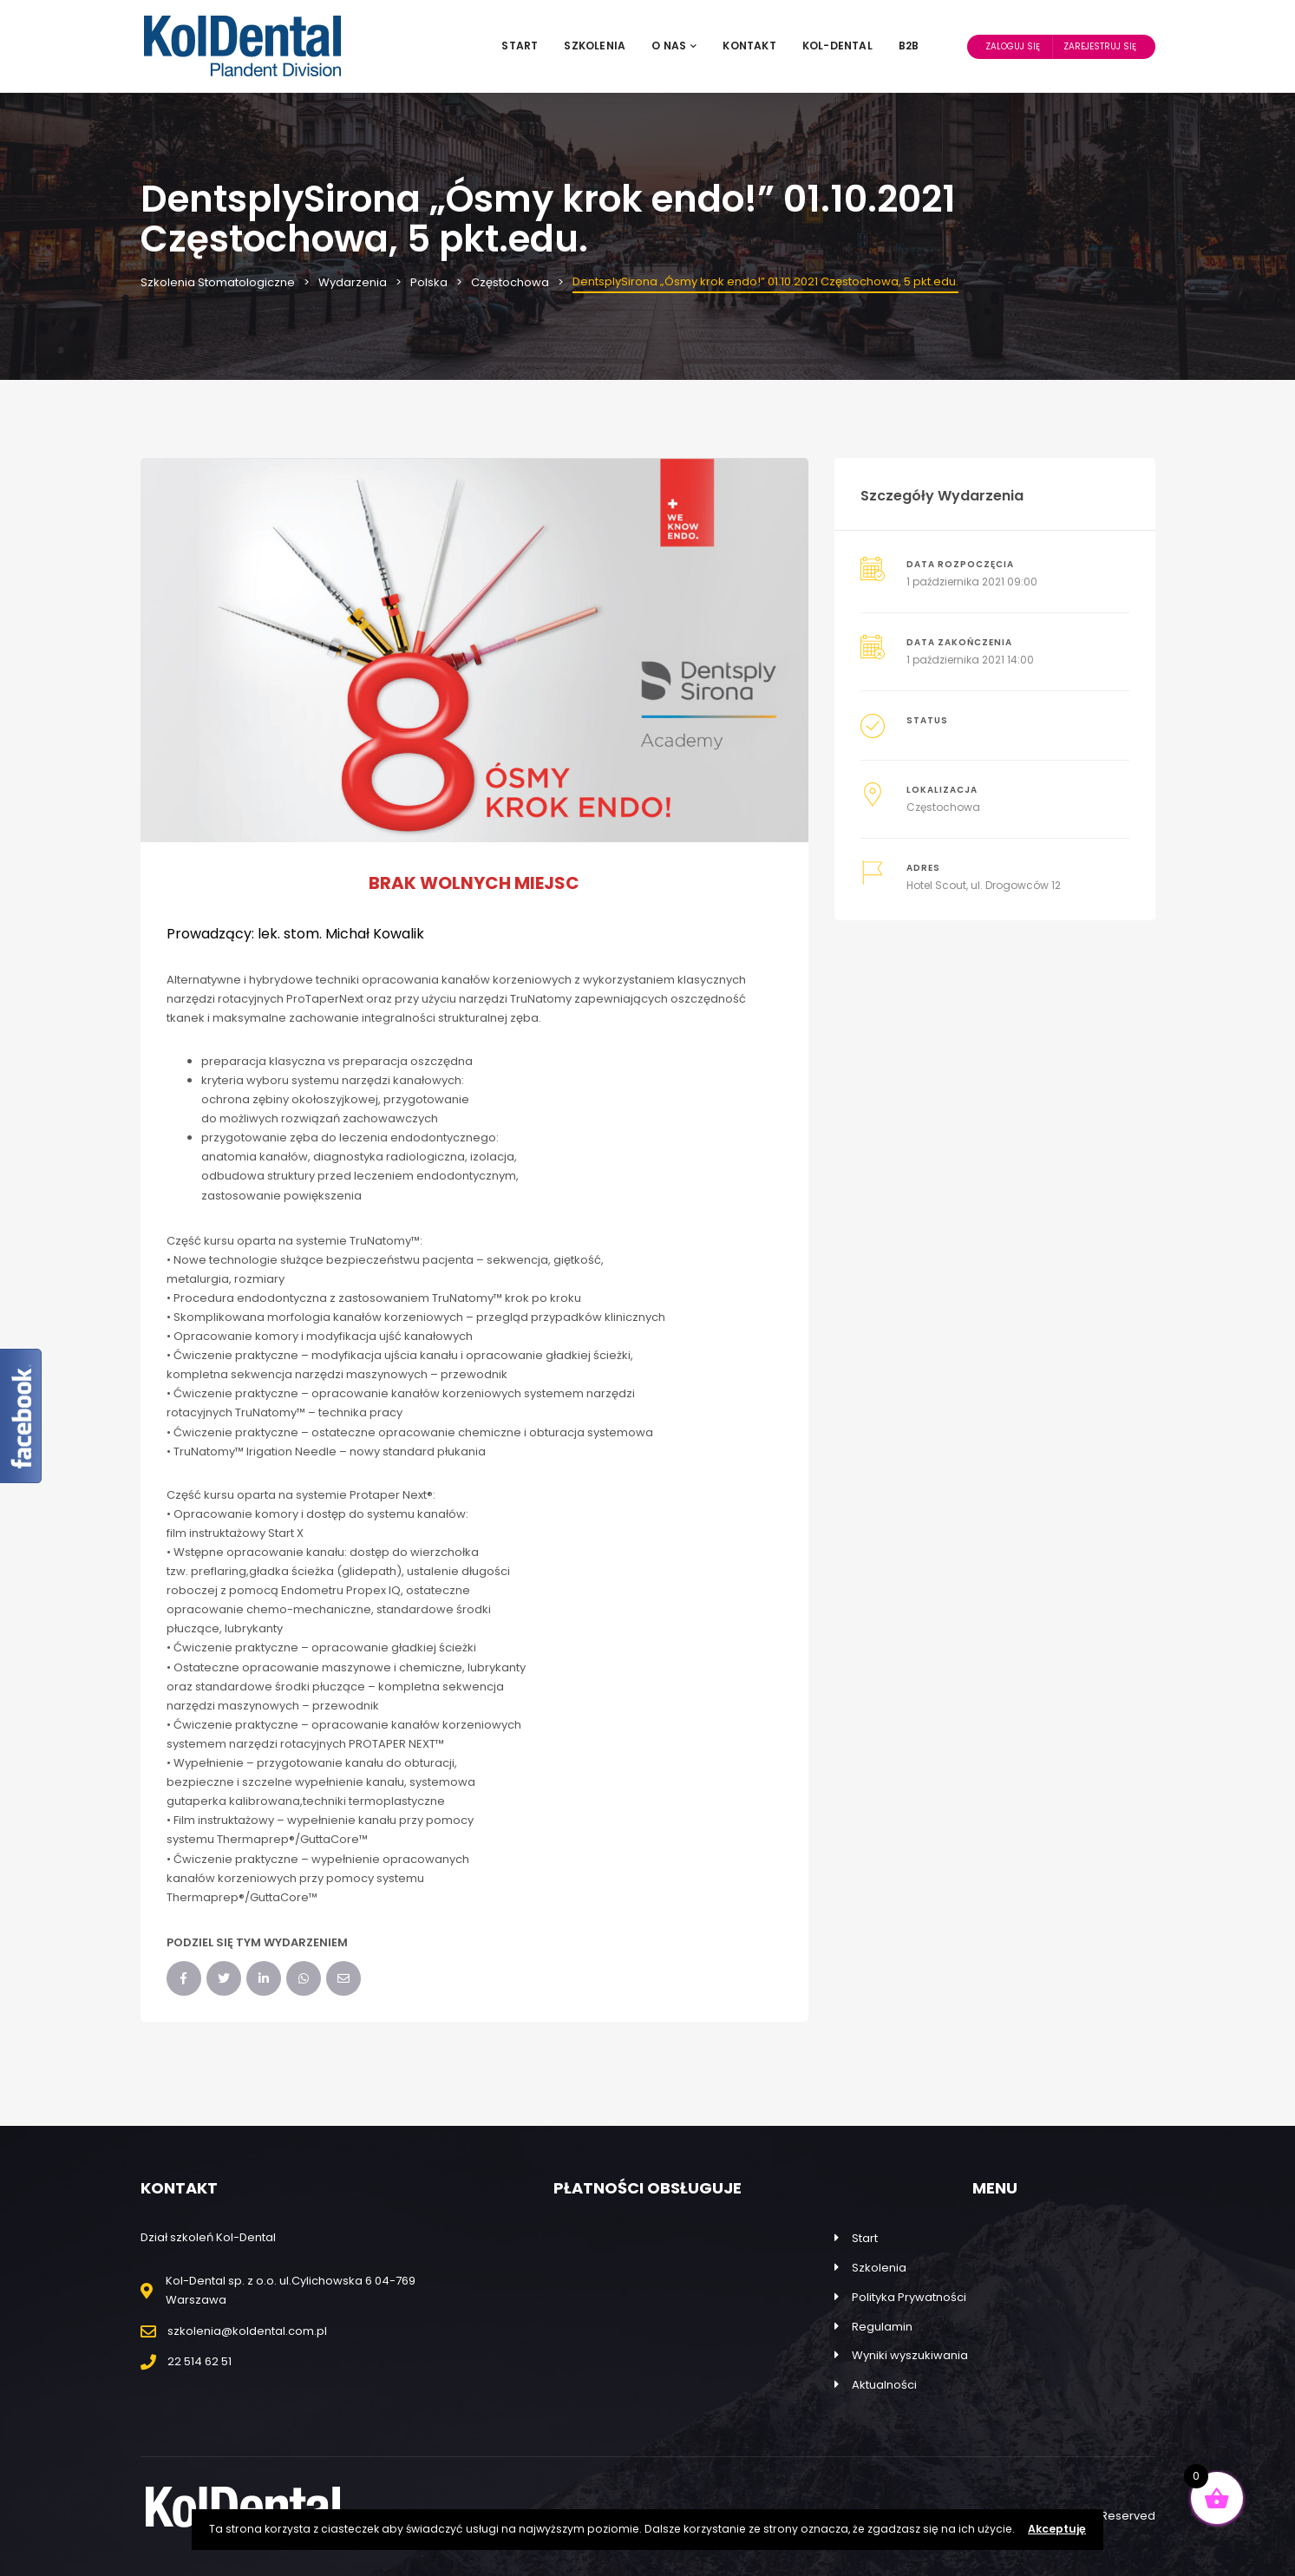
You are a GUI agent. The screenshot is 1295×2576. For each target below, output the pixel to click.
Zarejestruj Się (1099, 46)
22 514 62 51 (199, 2361)
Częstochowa (943, 807)
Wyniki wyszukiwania (910, 2355)
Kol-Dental (837, 45)
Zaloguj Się (1012, 46)
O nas (674, 45)
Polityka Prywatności (909, 2297)
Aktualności (884, 2385)
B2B (909, 45)
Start (519, 45)
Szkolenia (594, 45)
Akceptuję (1057, 2528)
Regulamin (882, 2326)
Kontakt (749, 45)
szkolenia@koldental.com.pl (247, 2331)
